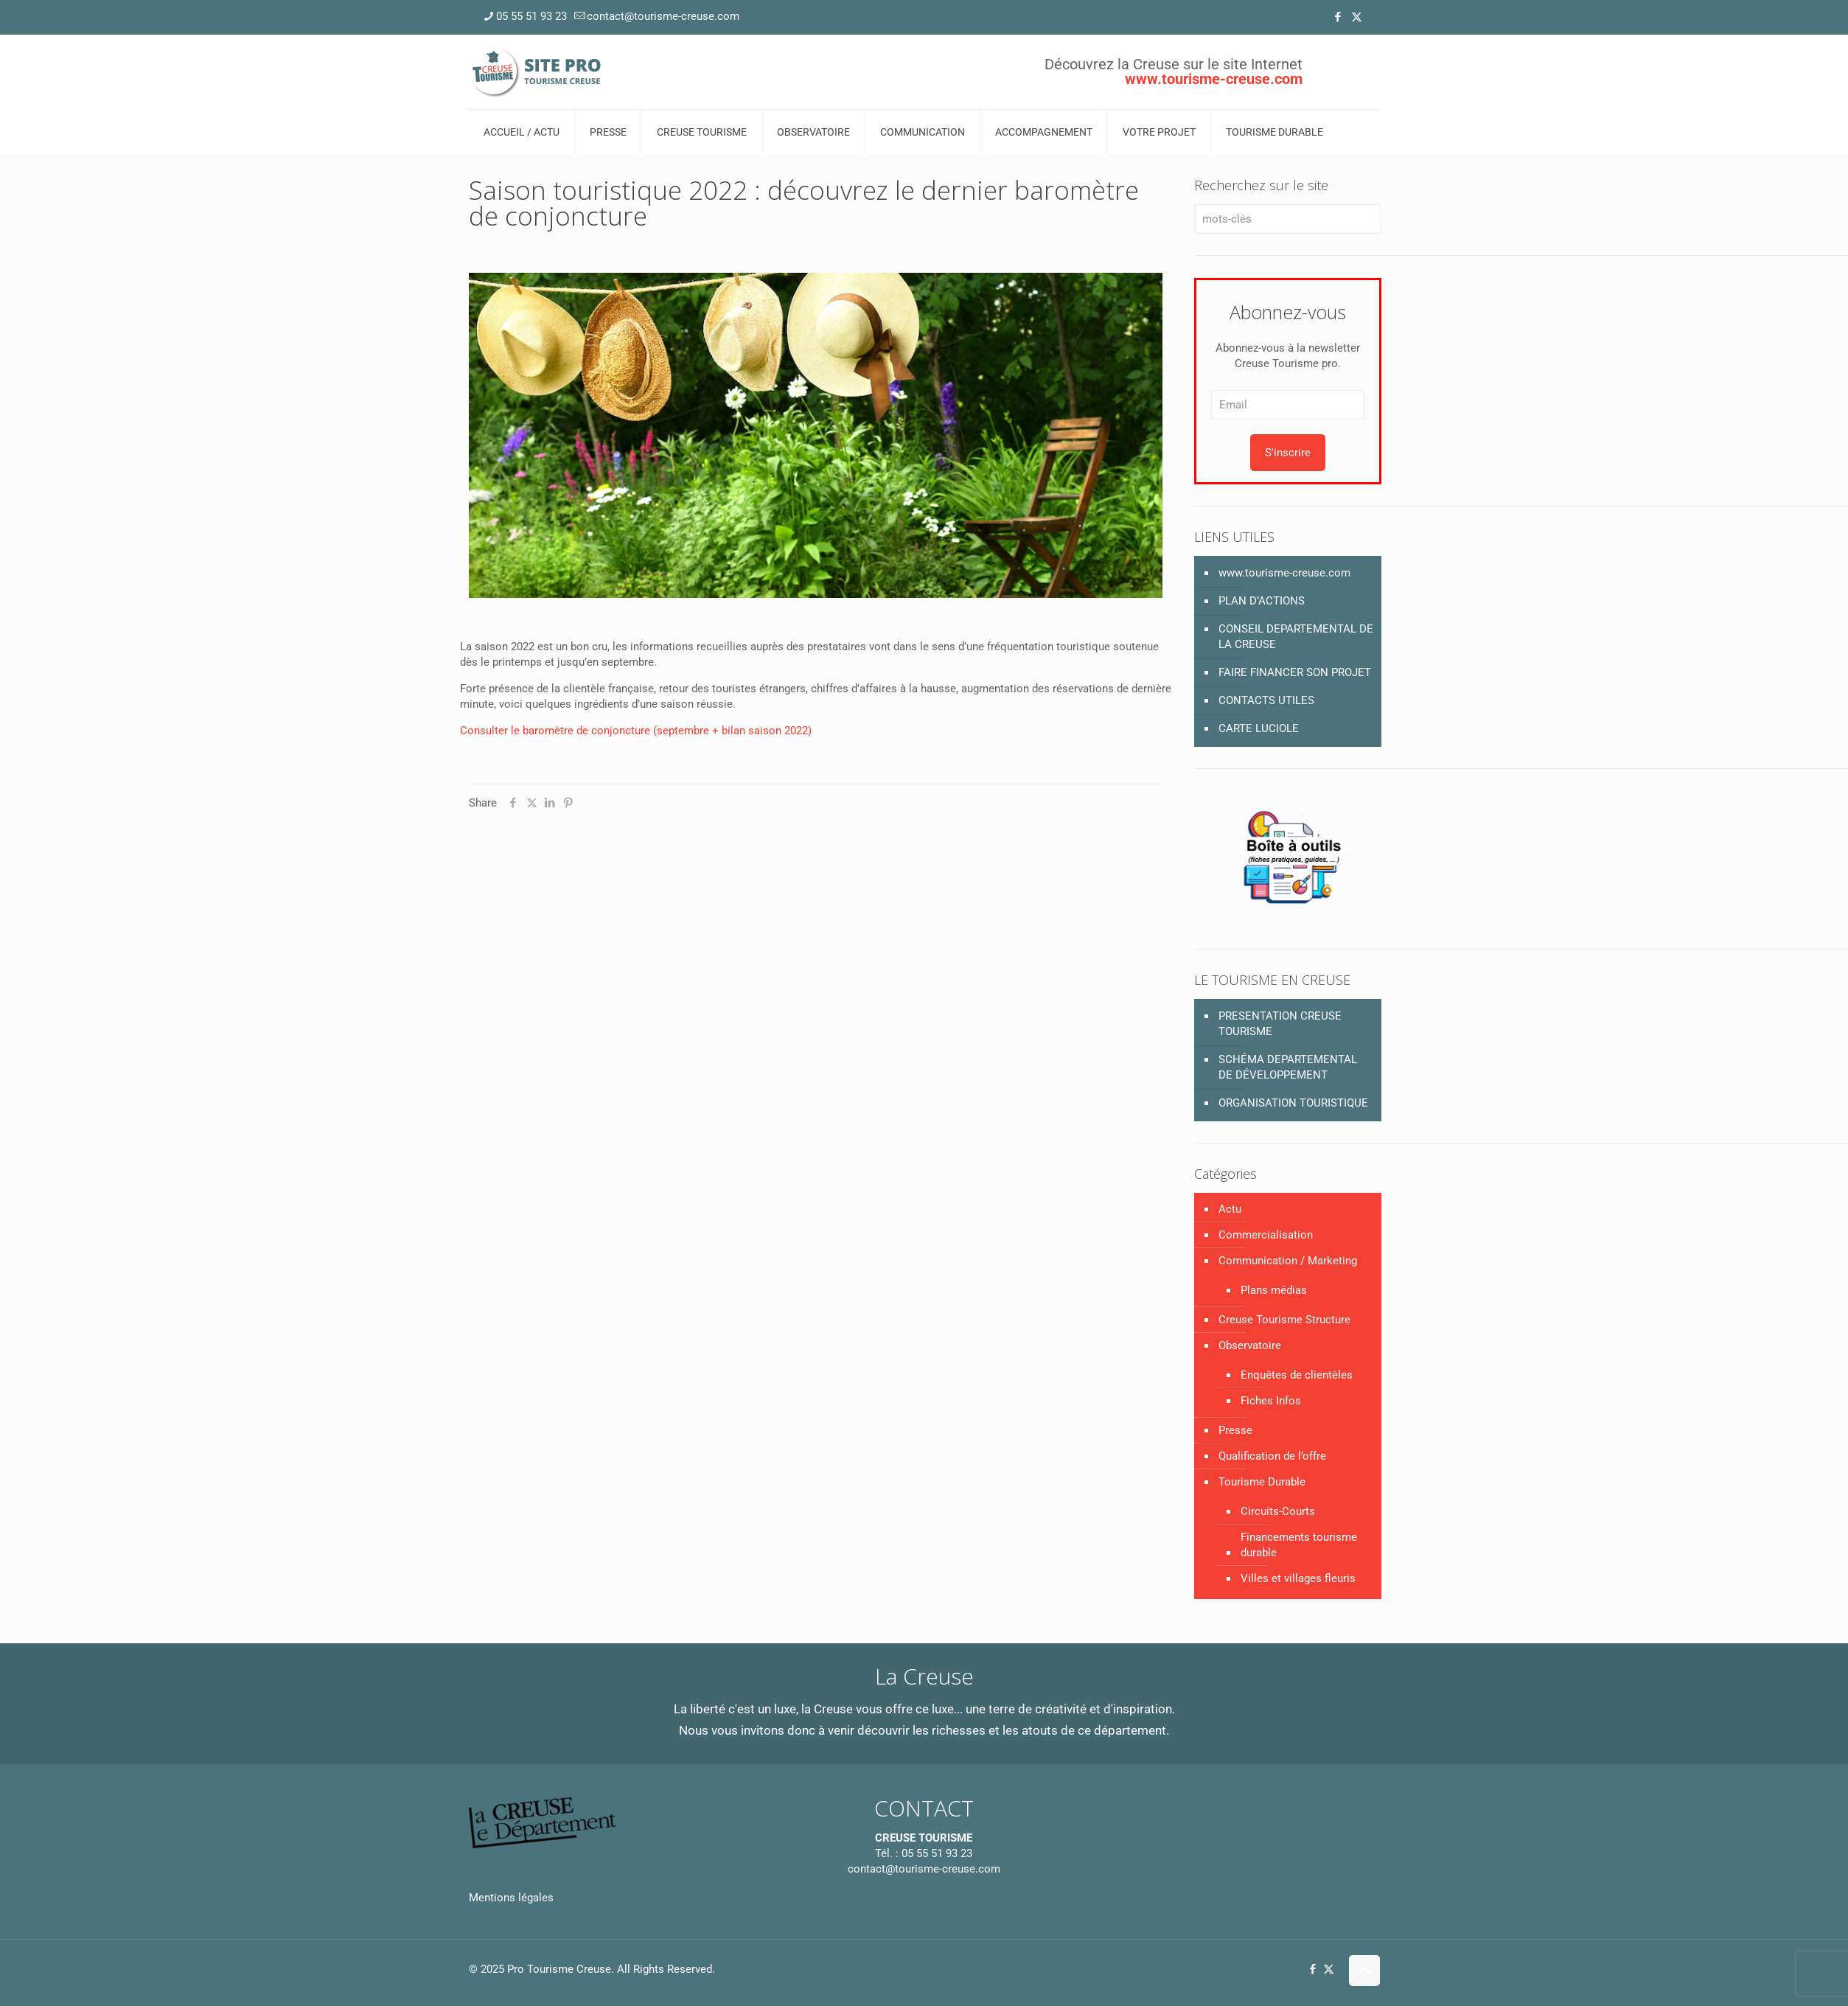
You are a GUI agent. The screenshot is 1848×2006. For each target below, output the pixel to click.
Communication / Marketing (1287, 1260)
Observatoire (1249, 1345)
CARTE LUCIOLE (1258, 728)
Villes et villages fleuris (1298, 1578)
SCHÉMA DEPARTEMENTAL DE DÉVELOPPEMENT (1287, 1067)
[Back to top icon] (1364, 1970)
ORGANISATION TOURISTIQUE (1293, 1103)
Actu (1229, 1209)
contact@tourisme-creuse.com (924, 1869)
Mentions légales (511, 1897)
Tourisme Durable (1261, 1481)
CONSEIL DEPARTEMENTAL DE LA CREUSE (1295, 636)
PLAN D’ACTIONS (1261, 600)
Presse (1235, 1430)
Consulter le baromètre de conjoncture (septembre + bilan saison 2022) (636, 730)
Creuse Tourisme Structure (1284, 1319)
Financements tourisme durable (1299, 1544)
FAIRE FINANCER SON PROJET (1294, 672)
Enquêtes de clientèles (1297, 1375)
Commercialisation (1265, 1234)
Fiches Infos (1271, 1400)
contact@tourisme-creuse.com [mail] (663, 16)
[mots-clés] (1287, 219)
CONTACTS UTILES (1266, 700)
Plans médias (1274, 1290)
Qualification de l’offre (1272, 1456)
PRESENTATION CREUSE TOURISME (1280, 1023)
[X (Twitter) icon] (1356, 17)
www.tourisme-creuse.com (1284, 572)
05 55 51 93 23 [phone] (531, 16)
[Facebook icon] (1338, 17)
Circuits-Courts (1278, 1511)
